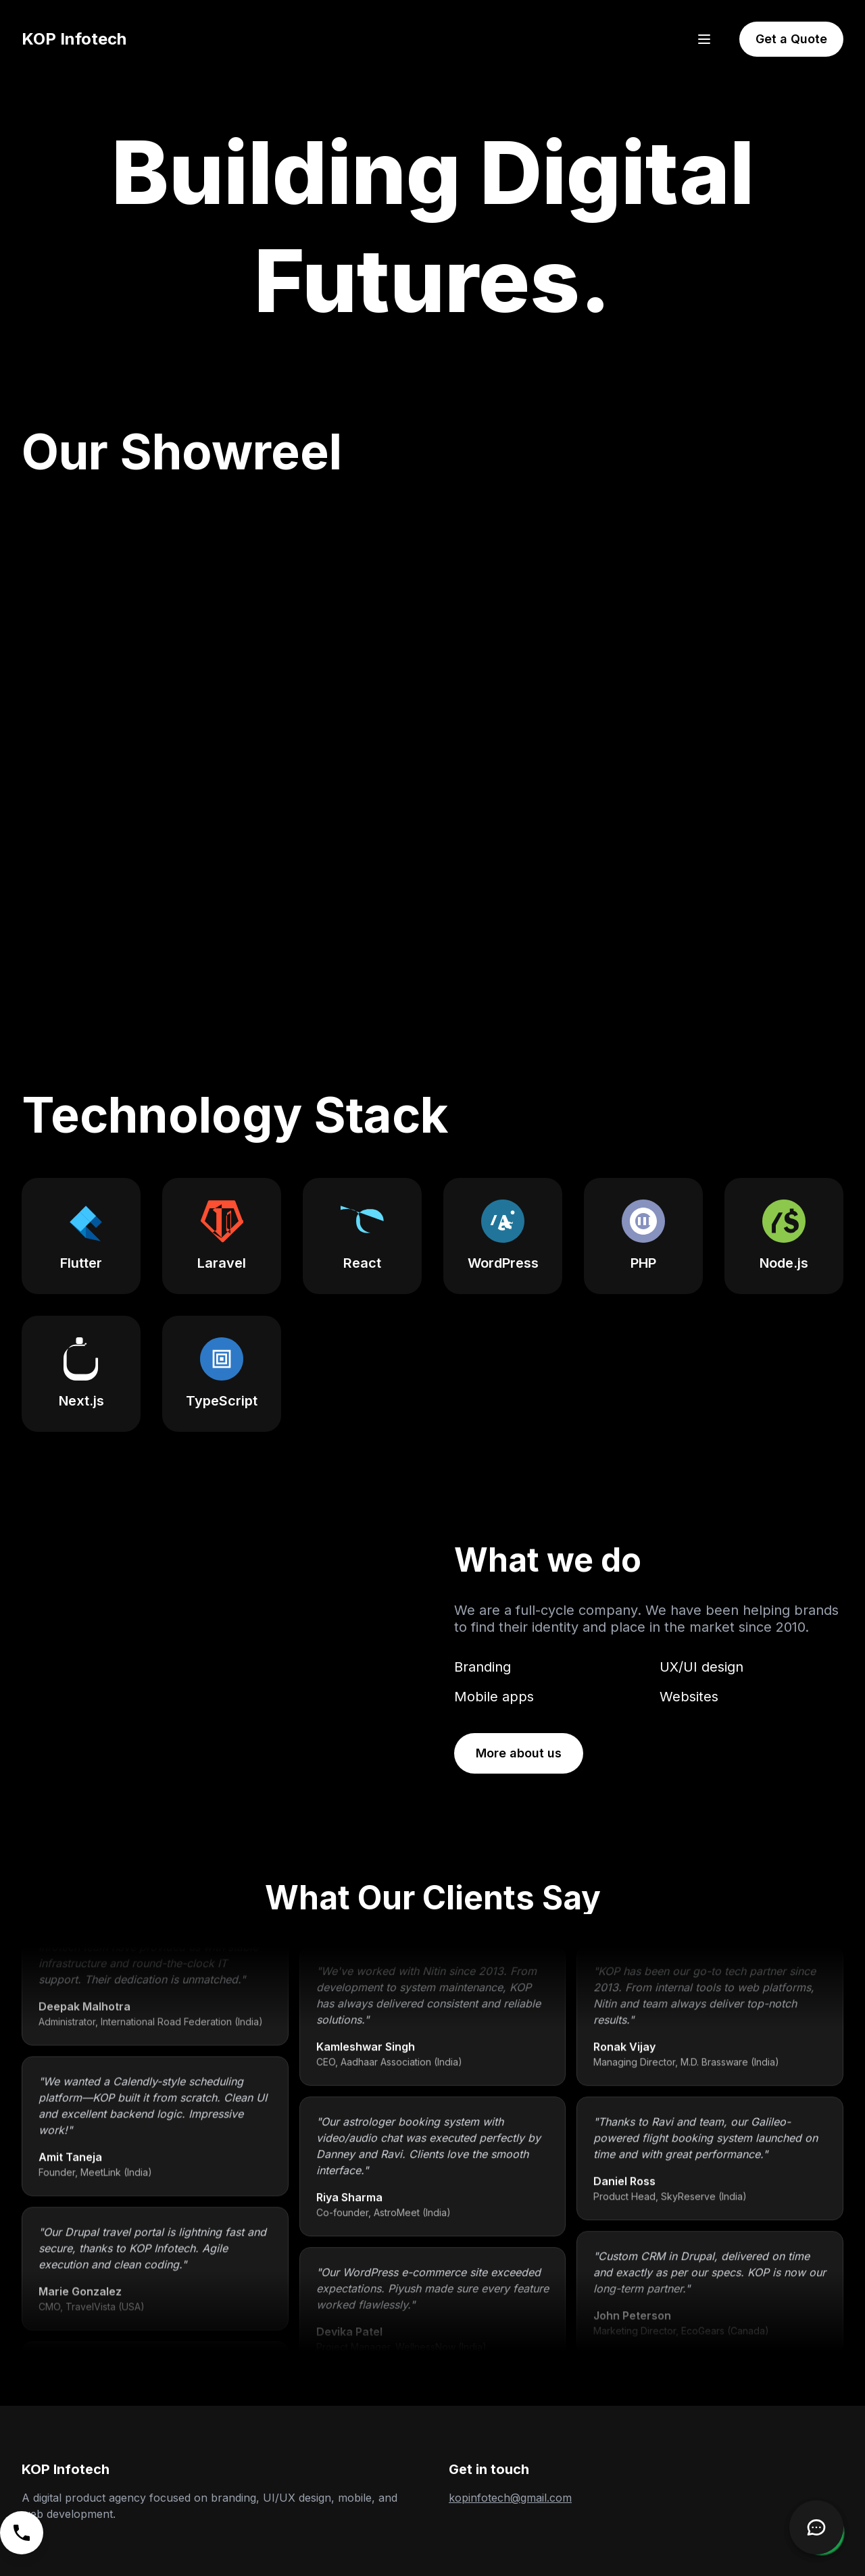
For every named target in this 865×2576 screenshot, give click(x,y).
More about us (519, 1753)
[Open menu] (704, 39)
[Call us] (21, 2532)
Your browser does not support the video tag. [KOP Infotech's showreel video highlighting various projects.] (432, 746)
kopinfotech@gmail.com (510, 2497)
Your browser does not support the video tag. (216, 1656)
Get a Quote (791, 39)
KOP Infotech (74, 39)
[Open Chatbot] (816, 2527)
